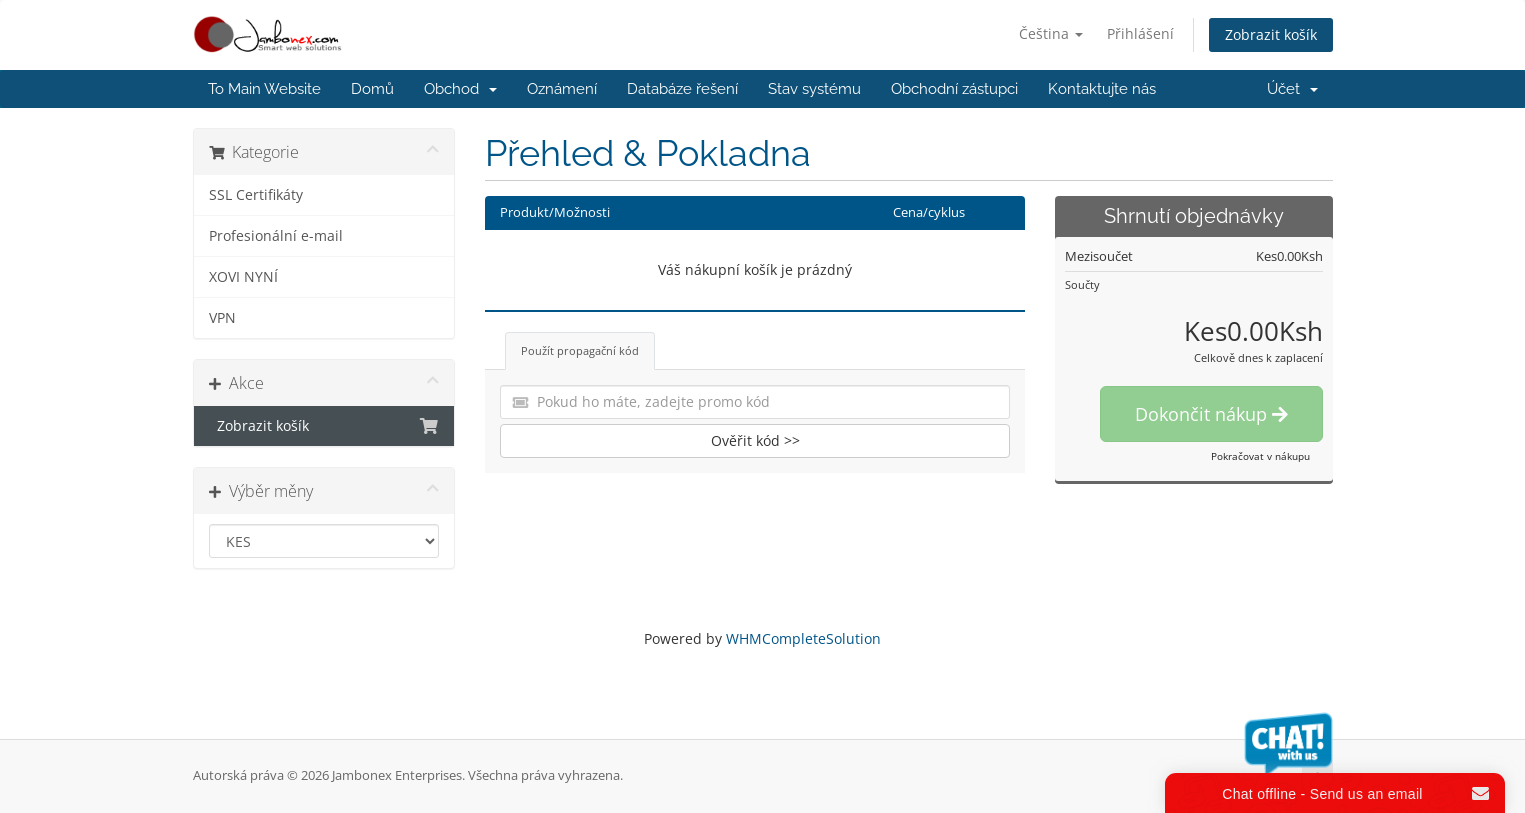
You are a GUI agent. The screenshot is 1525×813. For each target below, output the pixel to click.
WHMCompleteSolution (803, 638)
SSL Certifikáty (256, 195)
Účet (1292, 89)
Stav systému (814, 89)
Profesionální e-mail (276, 236)
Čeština (1051, 33)
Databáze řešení (682, 89)
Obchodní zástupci (954, 89)
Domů (372, 89)
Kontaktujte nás (1102, 89)
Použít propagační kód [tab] (580, 350)
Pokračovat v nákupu (1260, 456)
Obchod (460, 89)
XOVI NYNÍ (243, 277)
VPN (222, 318)
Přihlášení (1140, 33)
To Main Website (264, 89)
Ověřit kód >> (755, 440)
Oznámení (562, 89)
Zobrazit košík (1271, 34)
